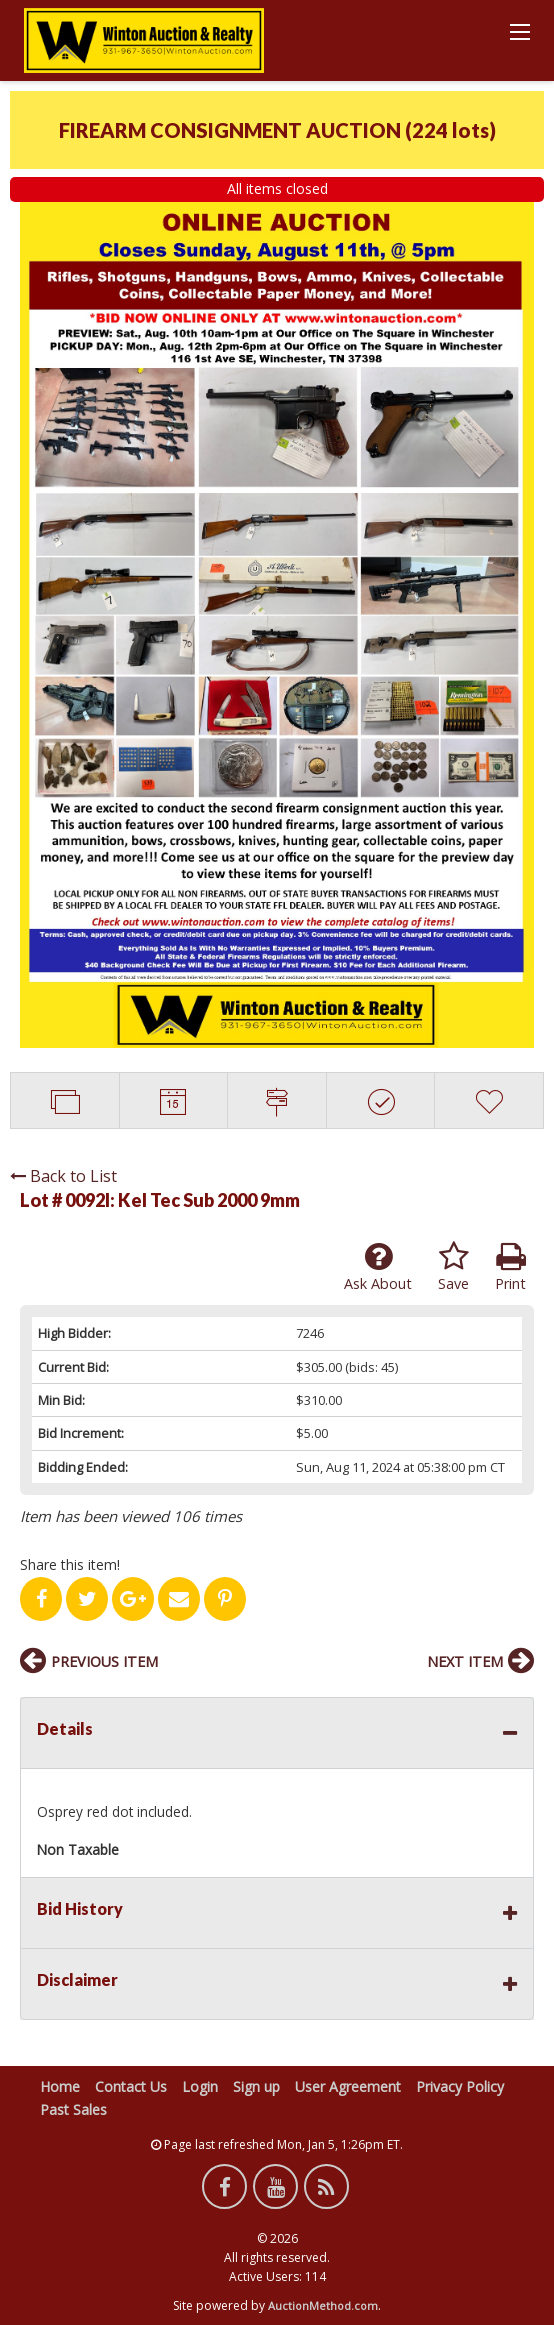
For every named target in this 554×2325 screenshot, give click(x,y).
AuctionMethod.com (323, 2305)
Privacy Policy (460, 2086)
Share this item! (70, 1564)
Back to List (63, 1176)
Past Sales (73, 2109)
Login (200, 2086)
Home (60, 2086)
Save (453, 1267)
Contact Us (131, 2086)
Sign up (256, 2086)
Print (510, 1267)
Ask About (378, 1267)
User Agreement (348, 2086)
